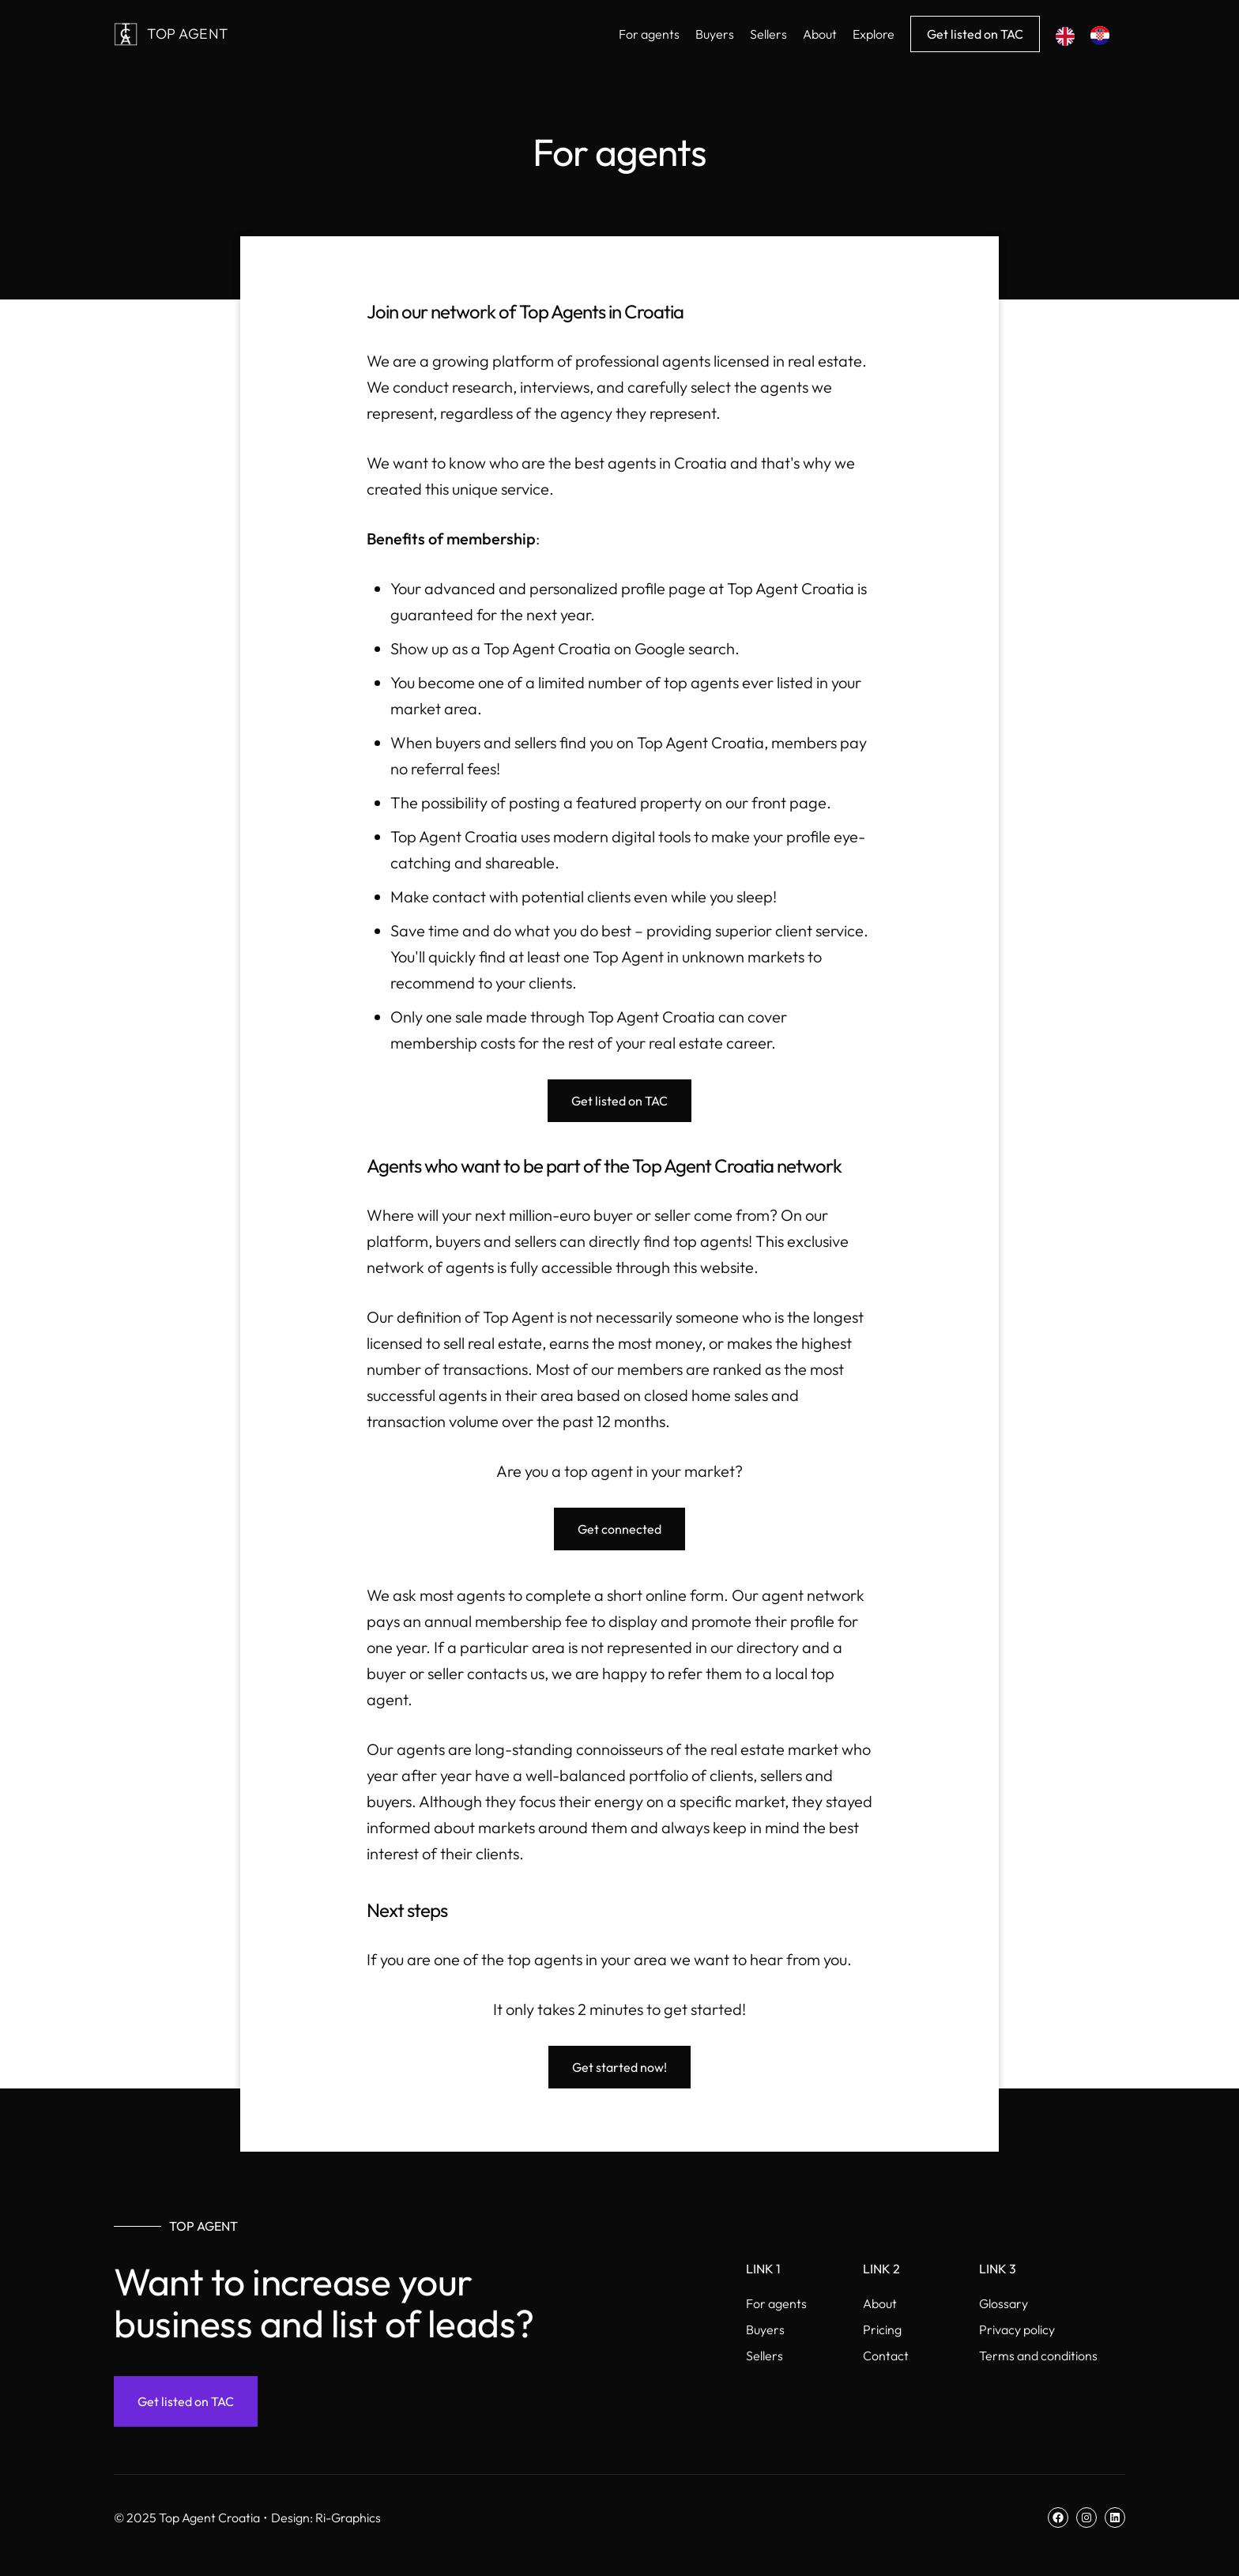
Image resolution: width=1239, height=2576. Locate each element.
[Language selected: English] (1090, 33)
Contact (886, 2355)
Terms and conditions (1038, 2355)
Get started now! (619, 2067)
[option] (1104, 35)
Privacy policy (1017, 2329)
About (880, 2303)
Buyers (765, 2329)
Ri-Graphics (348, 2517)
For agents (776, 2303)
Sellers (764, 2355)
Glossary (1003, 2303)
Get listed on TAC (975, 34)
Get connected (619, 1529)
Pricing (882, 2329)
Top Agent (187, 33)
